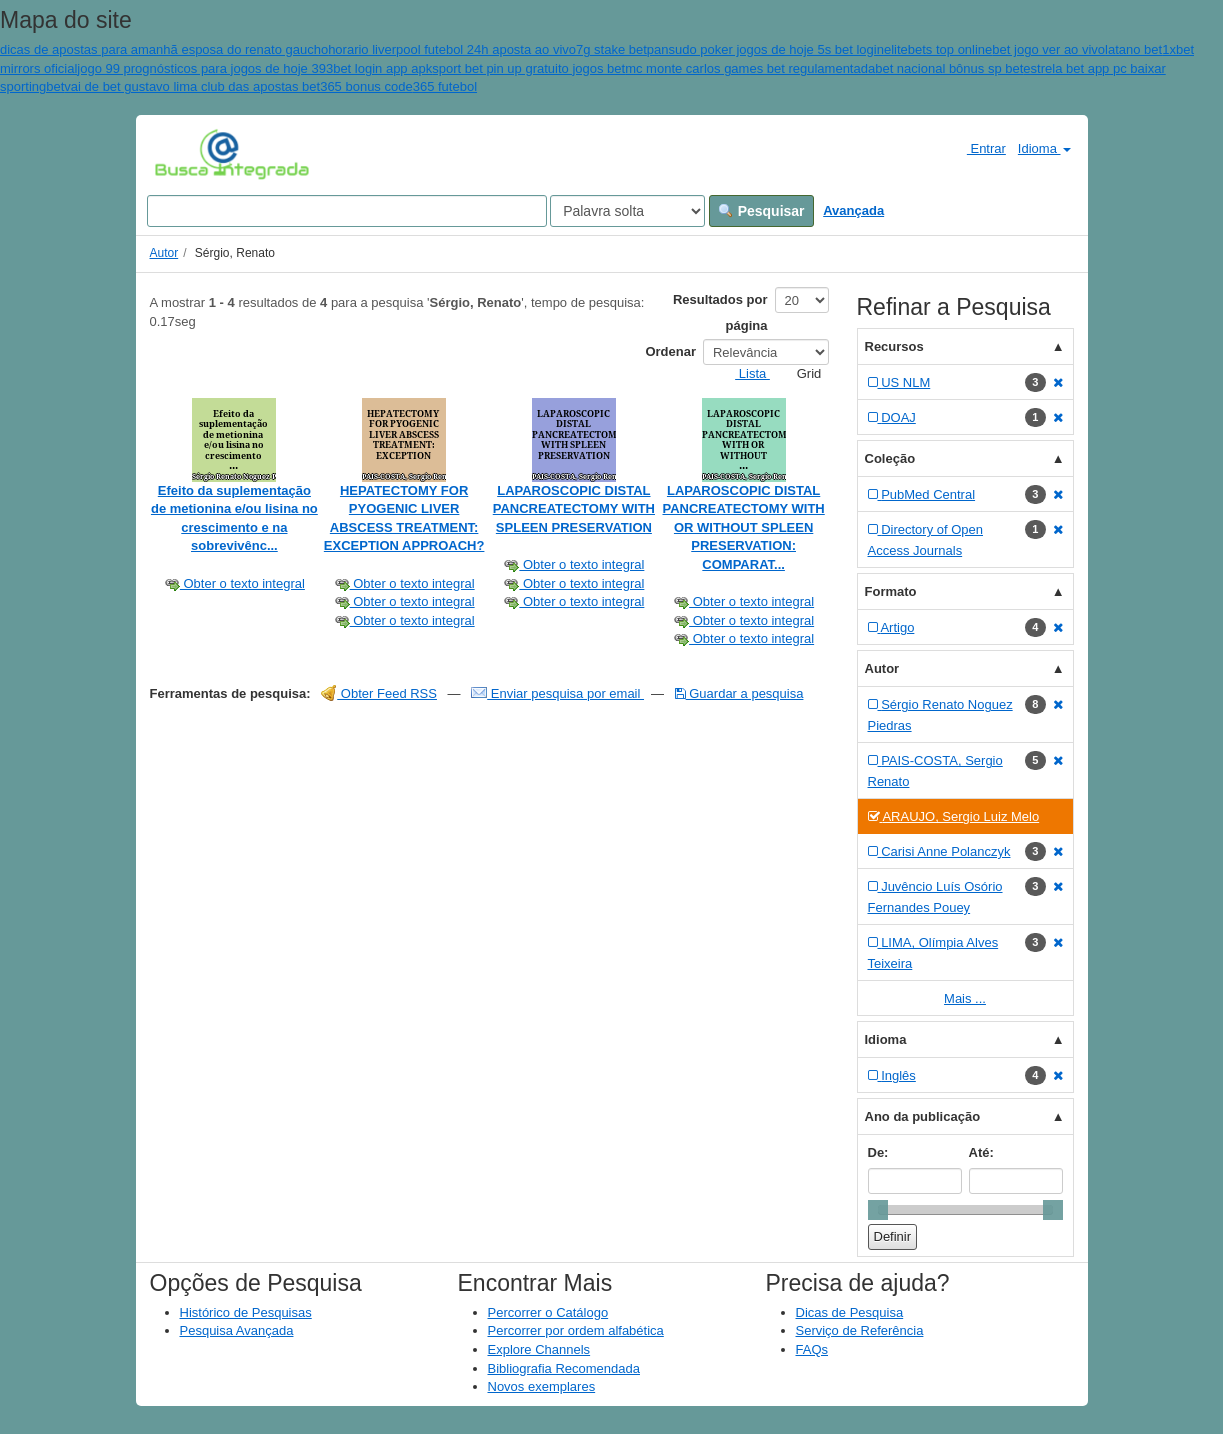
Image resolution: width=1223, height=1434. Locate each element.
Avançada (853, 210)
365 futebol (445, 86)
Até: (981, 1152)
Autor (164, 253)
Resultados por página (720, 312)
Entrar (978, 148)
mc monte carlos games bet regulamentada (750, 68)
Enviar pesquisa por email (557, 693)
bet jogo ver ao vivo (1048, 49)
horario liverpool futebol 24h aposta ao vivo (452, 49)
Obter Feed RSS (379, 693)
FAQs (812, 1349)
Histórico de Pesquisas (246, 1312)
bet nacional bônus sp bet (949, 68)
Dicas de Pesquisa (850, 1312)
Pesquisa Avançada (237, 1330)
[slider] (878, 1210)
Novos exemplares (542, 1386)
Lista (744, 373)
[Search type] (627, 211)
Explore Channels (539, 1349)
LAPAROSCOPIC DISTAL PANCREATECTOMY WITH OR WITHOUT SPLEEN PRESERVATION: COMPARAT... (743, 527)
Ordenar (670, 351)
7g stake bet (611, 49)
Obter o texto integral (234, 583)
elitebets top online (938, 49)
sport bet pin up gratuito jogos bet (528, 68)
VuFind (185, 153)
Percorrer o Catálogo (548, 1312)
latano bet (1133, 49)
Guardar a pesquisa (739, 693)
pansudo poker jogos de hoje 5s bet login (765, 49)
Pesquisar (761, 211)
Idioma (1044, 148)
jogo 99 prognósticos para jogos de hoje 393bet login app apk (254, 68)
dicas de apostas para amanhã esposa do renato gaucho (164, 49)
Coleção (890, 458)
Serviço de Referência (860, 1330)
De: (878, 1152)
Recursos (894, 346)
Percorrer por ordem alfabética (576, 1330)
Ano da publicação (923, 1116)
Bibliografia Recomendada (564, 1368)
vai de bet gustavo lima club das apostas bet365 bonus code (238, 86)
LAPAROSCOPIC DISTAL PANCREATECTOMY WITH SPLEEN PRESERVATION (574, 509)
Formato (891, 591)
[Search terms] (347, 211)
